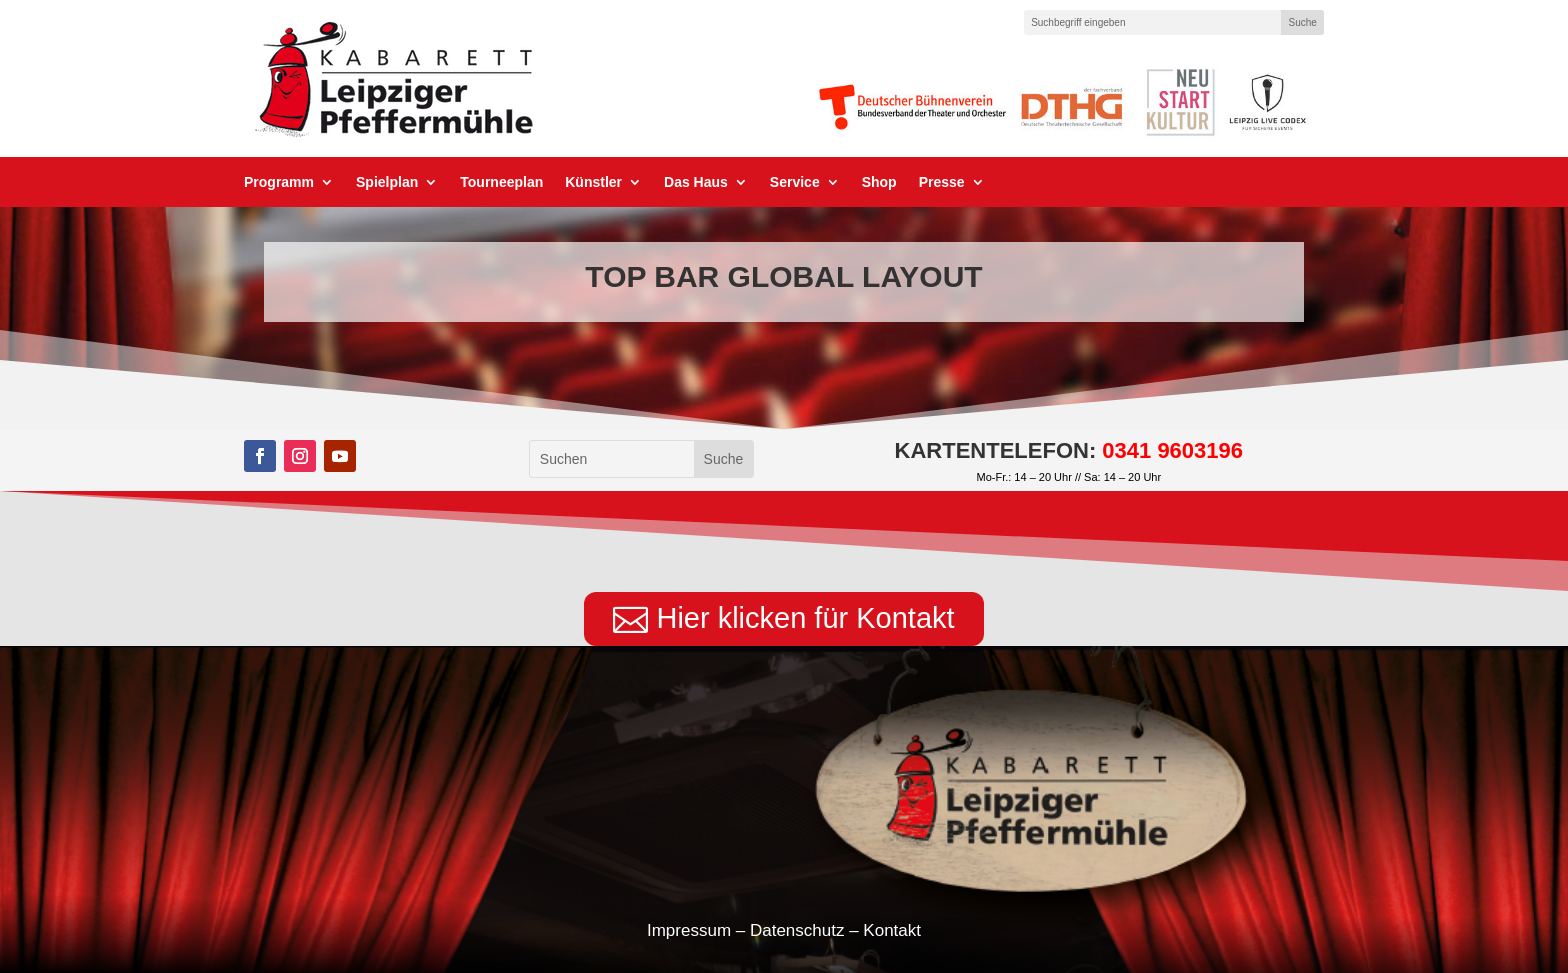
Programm (279, 182)
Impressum (689, 930)
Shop (879, 182)
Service (795, 182)
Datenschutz (797, 930)
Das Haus (696, 182)
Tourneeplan (501, 182)
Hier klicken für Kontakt (805, 618)
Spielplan (387, 182)
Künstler (593, 182)
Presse (942, 182)
